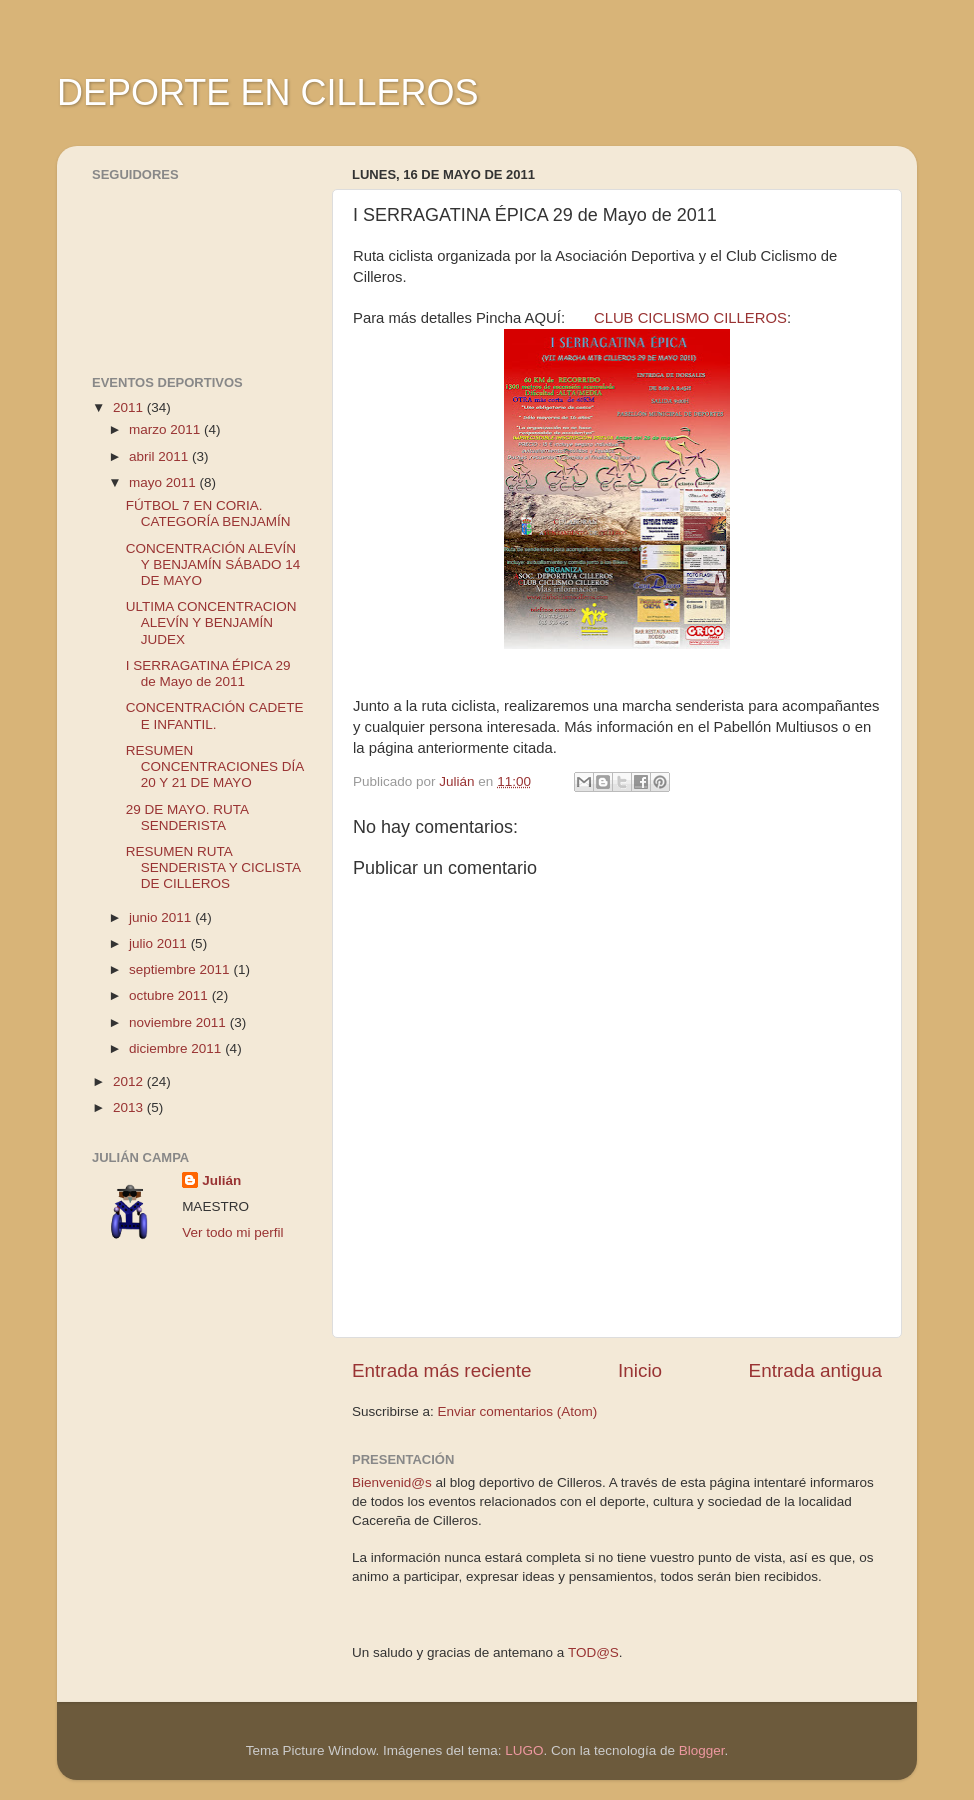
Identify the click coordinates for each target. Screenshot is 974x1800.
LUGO (524, 1750)
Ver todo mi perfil (232, 1232)
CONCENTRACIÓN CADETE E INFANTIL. (215, 715)
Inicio (640, 1370)
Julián (221, 1180)
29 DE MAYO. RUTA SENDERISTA (187, 817)
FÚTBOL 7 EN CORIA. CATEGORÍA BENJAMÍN (208, 513)
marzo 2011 (166, 429)
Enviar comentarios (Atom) (518, 1411)
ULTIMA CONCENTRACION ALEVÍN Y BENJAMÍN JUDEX (211, 622)
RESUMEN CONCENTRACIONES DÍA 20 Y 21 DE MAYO (215, 766)
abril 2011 (160, 456)
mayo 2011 (164, 482)
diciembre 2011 (177, 1048)
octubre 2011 (170, 995)
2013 (130, 1107)
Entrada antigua (815, 1370)
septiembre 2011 (181, 969)
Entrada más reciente (442, 1370)
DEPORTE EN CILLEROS (267, 92)
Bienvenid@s (392, 1482)
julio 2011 (160, 943)
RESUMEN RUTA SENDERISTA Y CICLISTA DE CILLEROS (213, 867)
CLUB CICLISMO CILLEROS (690, 318)
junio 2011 (162, 917)
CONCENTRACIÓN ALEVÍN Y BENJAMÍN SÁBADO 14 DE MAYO (213, 564)
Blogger (702, 1750)
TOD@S (593, 1652)
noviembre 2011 (179, 1022)
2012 (130, 1081)
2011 (130, 407)
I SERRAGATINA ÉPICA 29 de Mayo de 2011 (208, 673)
